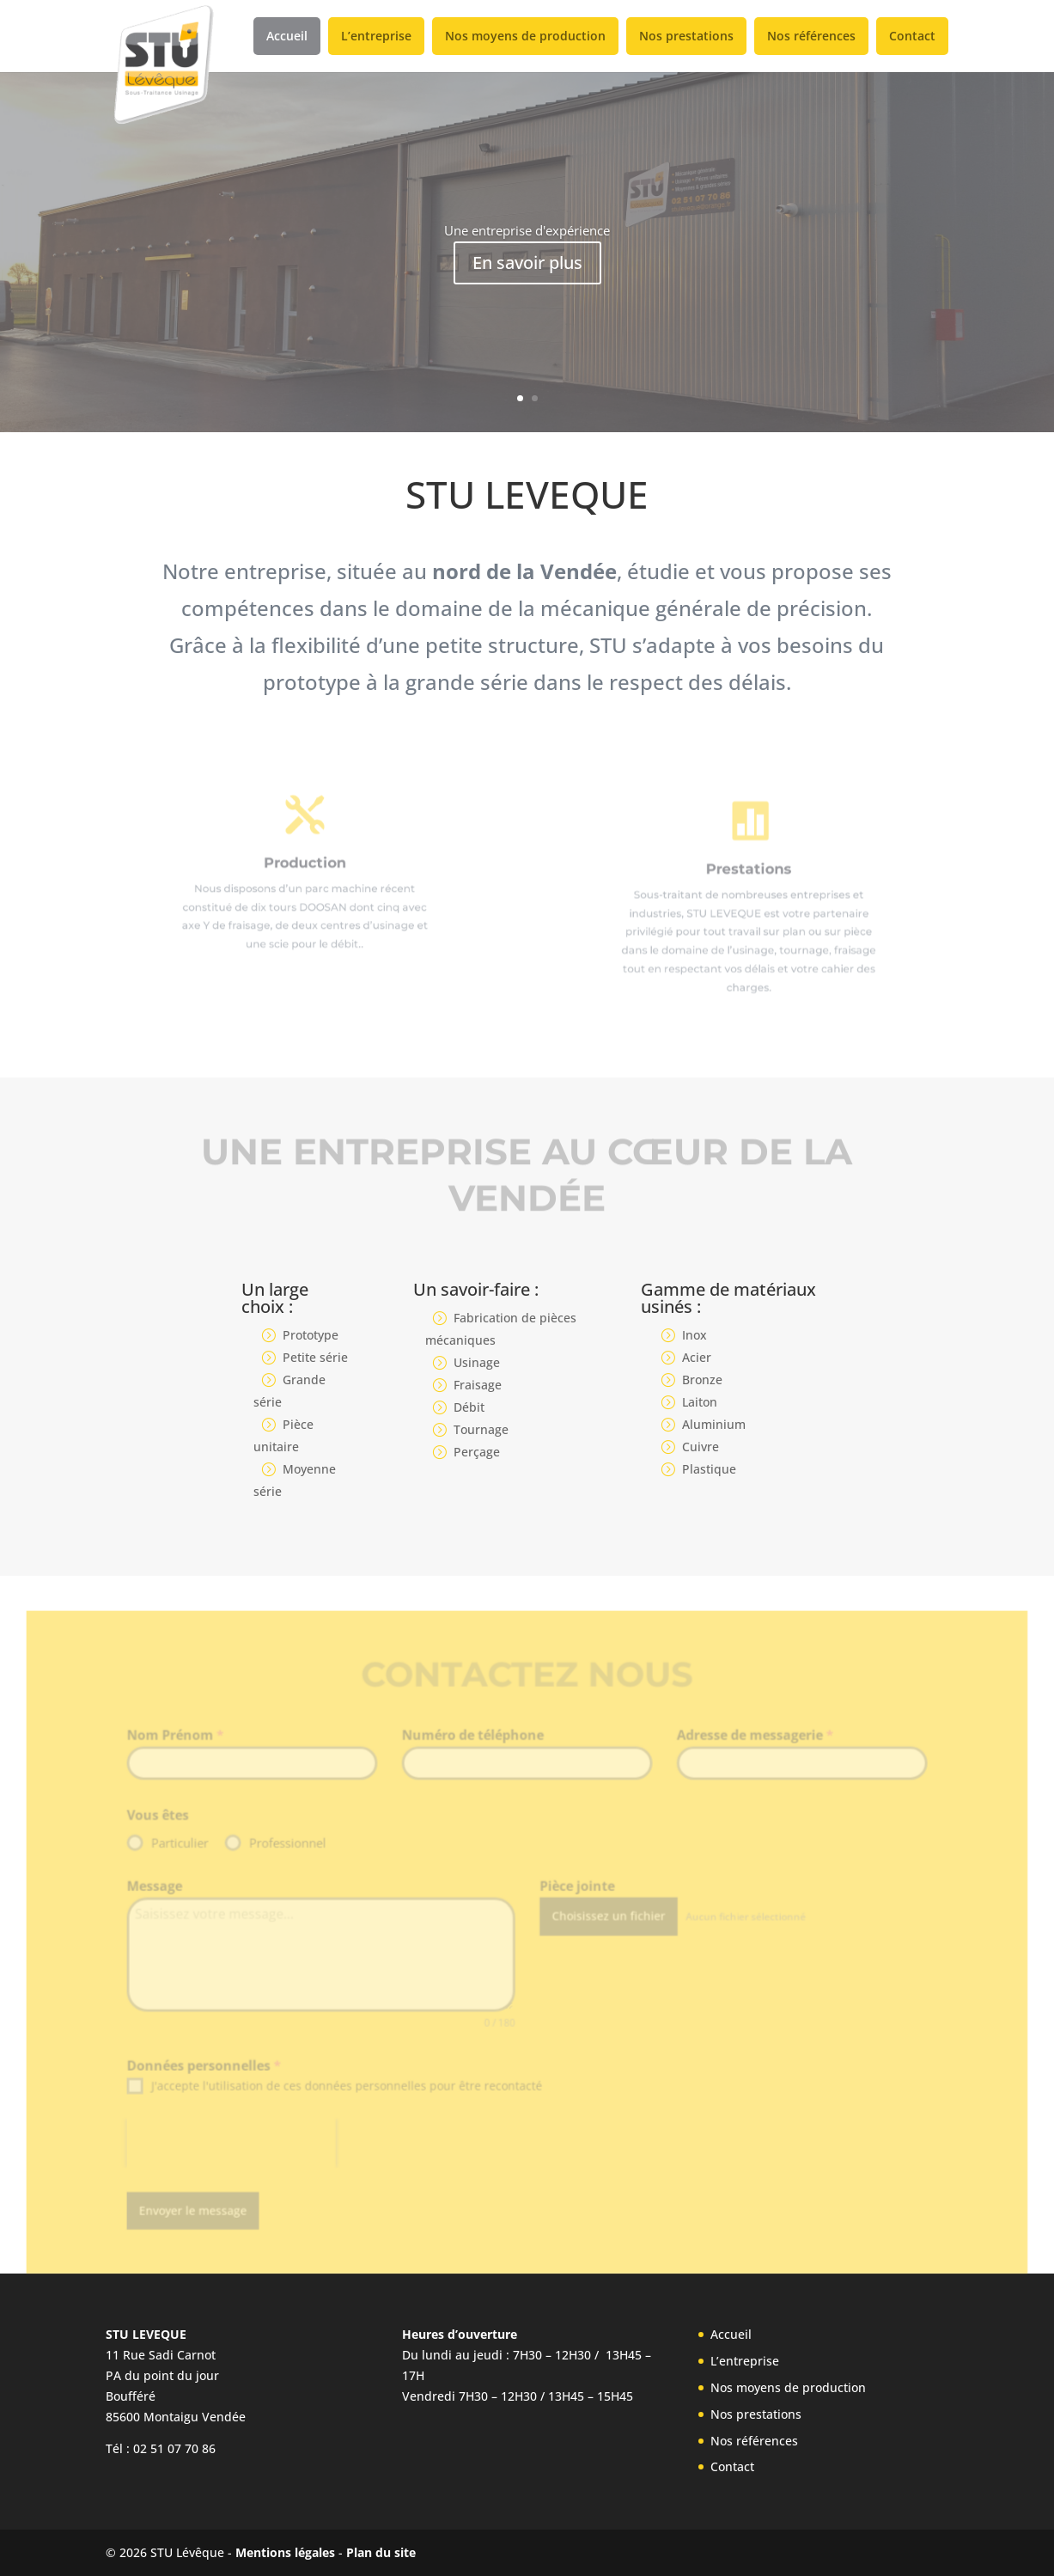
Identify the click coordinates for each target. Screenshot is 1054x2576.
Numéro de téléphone (474, 1756)
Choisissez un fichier (605, 1929)
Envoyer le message (206, 2212)
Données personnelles (216, 2074)
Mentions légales (285, 2552)
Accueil (287, 35)
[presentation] (242, 2147)
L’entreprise (376, 35)
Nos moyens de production (525, 35)
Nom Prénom (188, 1756)
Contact (912, 35)
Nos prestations (686, 35)
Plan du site (381, 2552)
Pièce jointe (575, 1901)
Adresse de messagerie (746, 1756)
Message (168, 1901)
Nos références (811, 35)
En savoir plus (527, 262)
